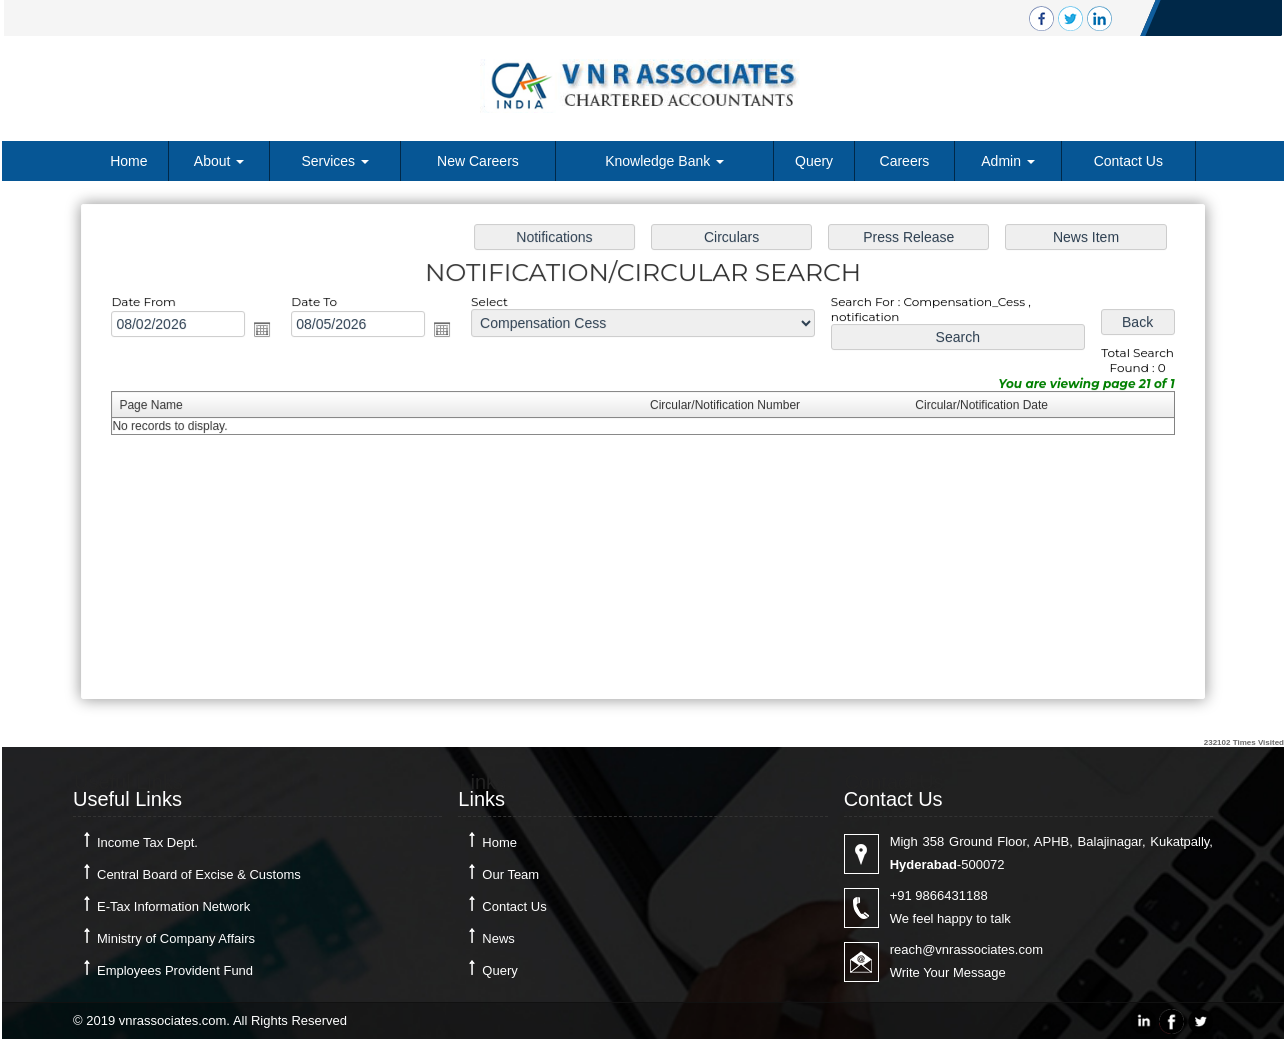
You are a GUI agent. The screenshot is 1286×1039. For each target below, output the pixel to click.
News (498, 938)
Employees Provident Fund (175, 970)
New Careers (478, 161)
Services (335, 161)
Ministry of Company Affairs (176, 938)
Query (814, 161)
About (219, 161)
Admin (1008, 161)
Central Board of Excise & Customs (199, 874)
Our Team (510, 874)
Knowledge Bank (664, 161)
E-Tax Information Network (173, 906)
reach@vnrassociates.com (966, 949)
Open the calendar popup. (271, 331)
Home (128, 161)
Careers (905, 161)
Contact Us (1128, 161)
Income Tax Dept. (147, 842)
